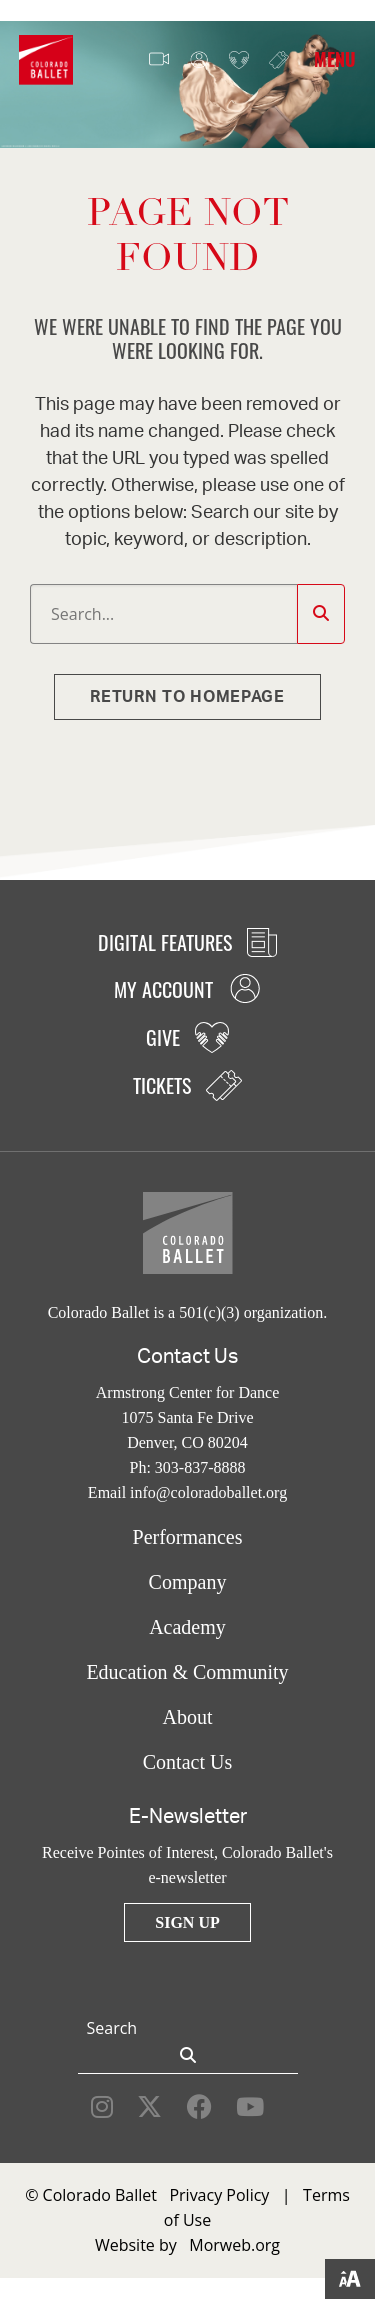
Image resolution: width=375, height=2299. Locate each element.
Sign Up (187, 1922)
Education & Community (187, 1672)
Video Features (159, 60)
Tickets (279, 59)
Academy (187, 1627)
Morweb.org (234, 2245)
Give (239, 60)
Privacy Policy (219, 2195)
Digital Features (187, 942)
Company (188, 1582)
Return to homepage (187, 697)
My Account (199, 60)
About (188, 1717)
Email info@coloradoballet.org (187, 1492)
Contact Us (187, 1762)
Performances (188, 1537)
